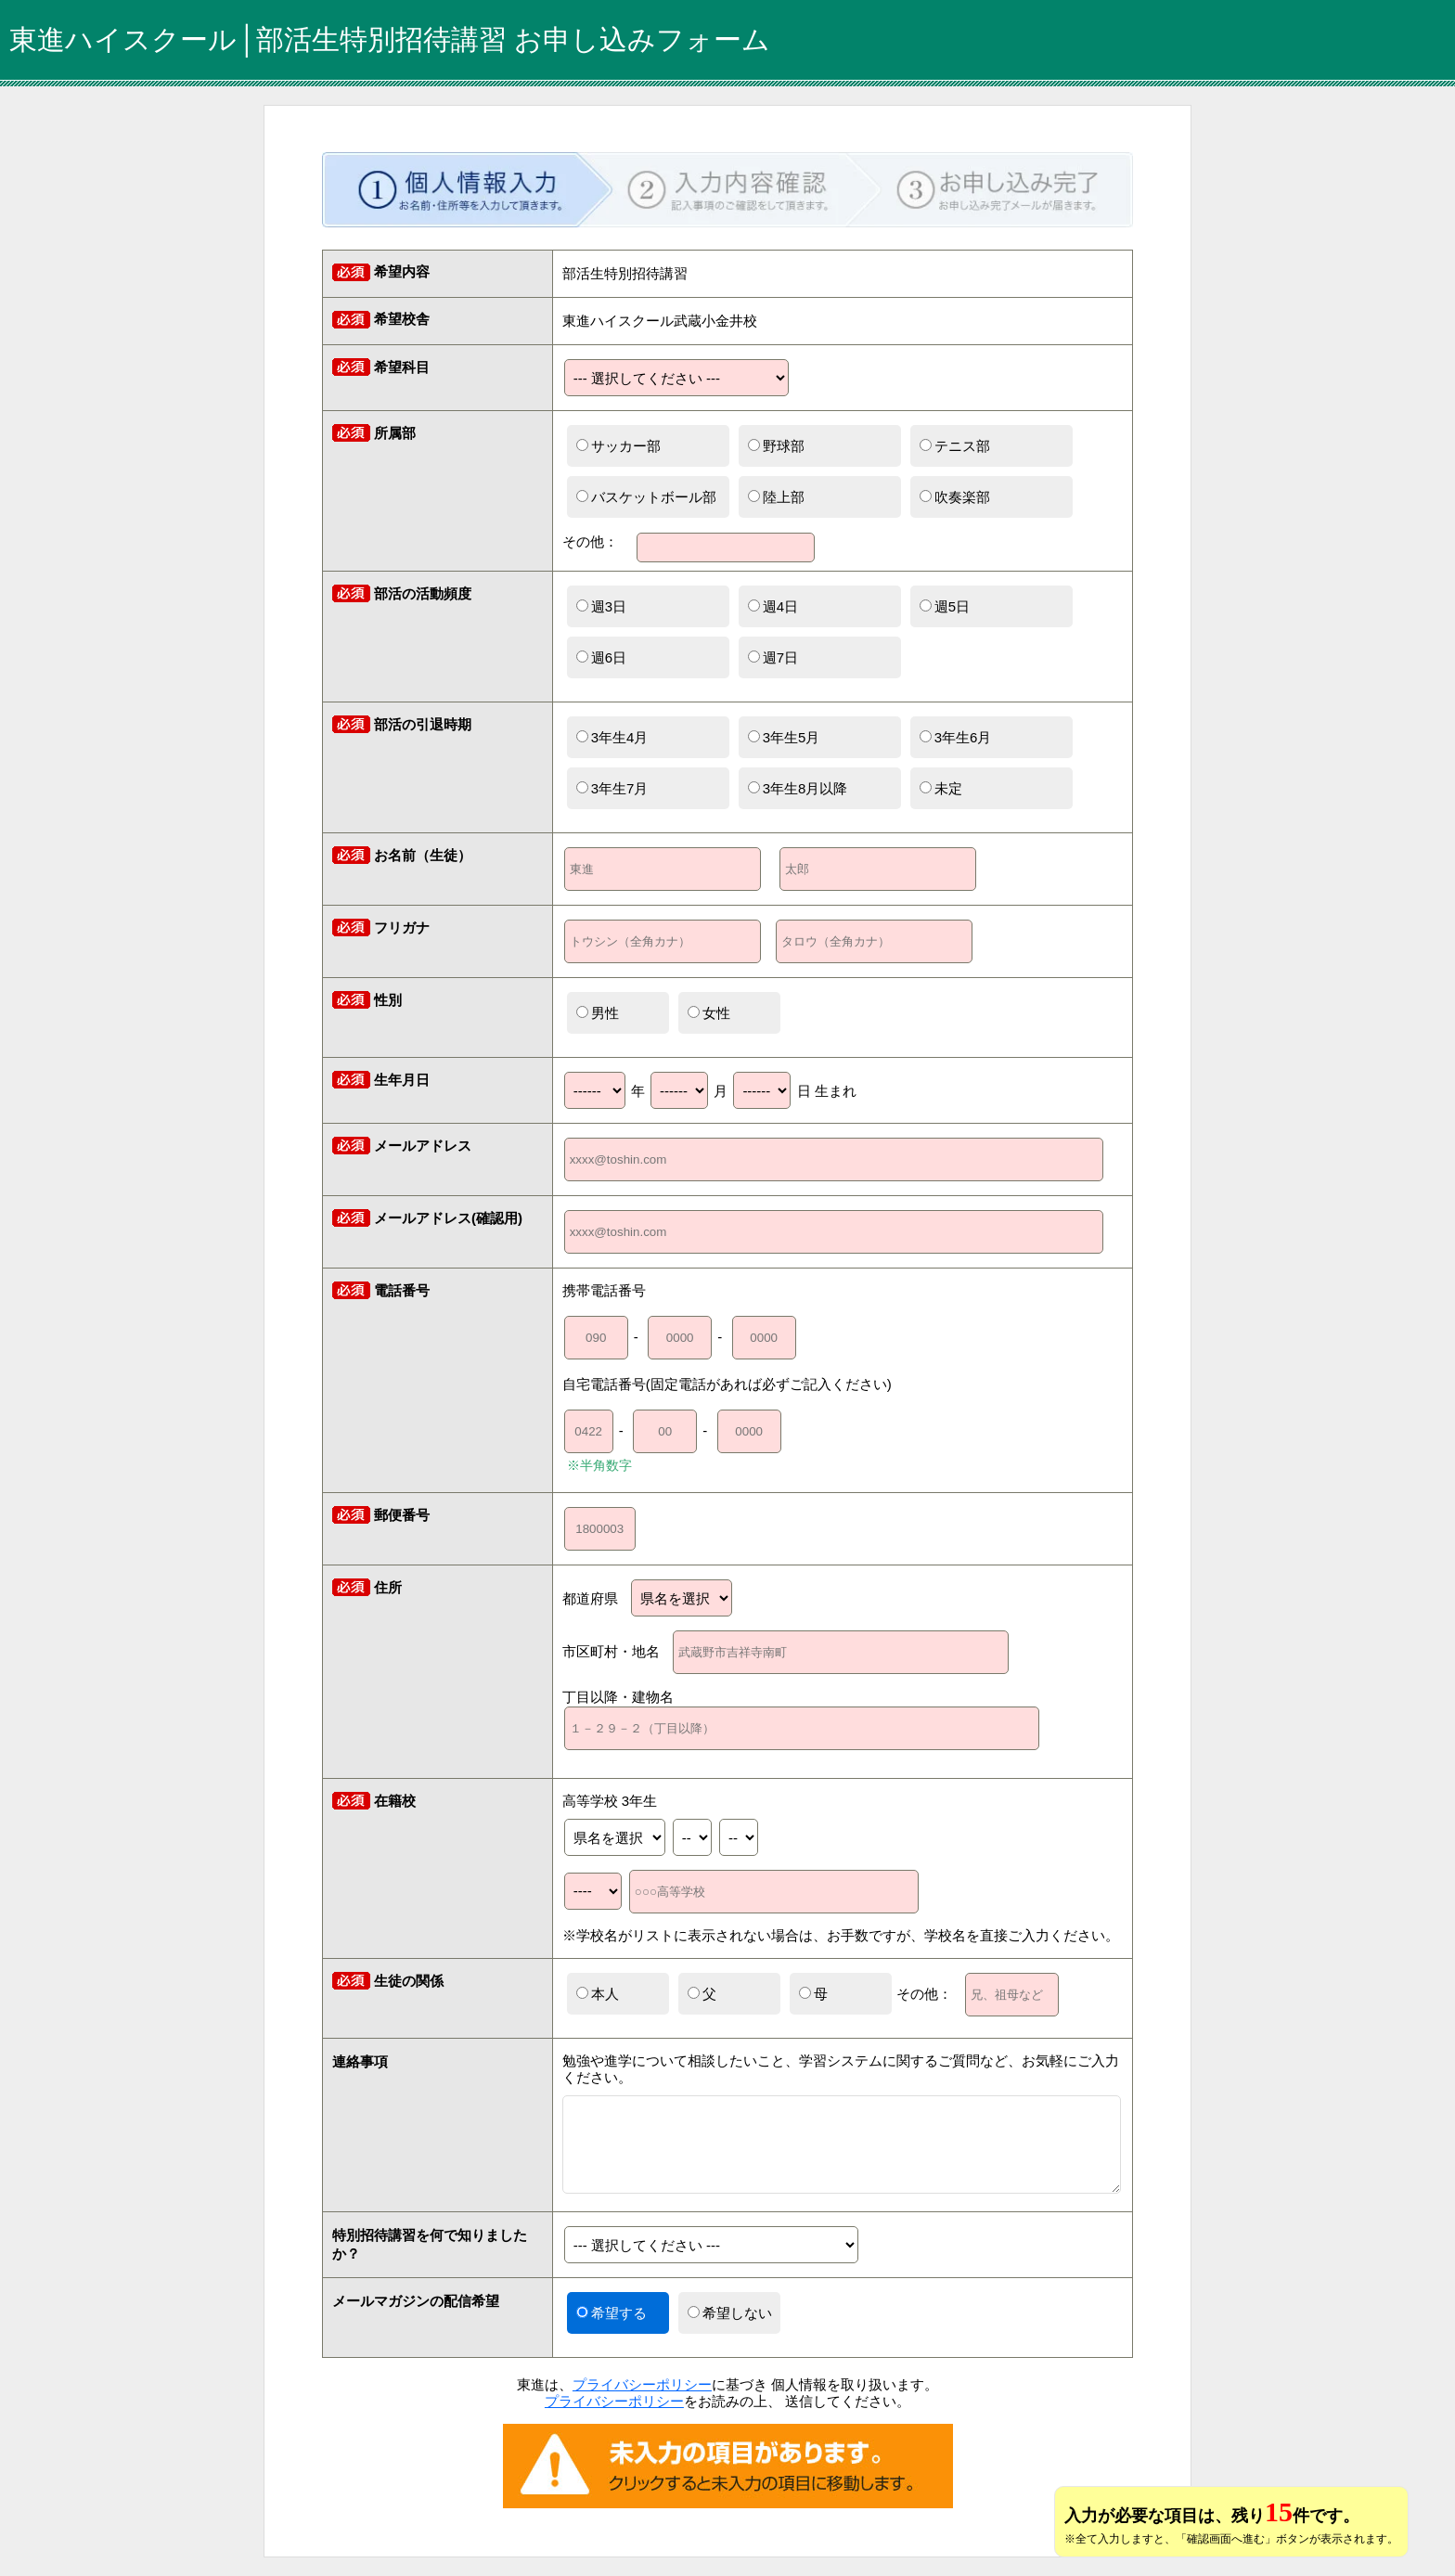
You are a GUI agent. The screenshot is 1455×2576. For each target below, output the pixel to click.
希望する (611, 2313)
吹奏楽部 (955, 497)
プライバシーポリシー (642, 2384)
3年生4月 (612, 737)
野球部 (776, 446)
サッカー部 (618, 446)
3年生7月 (612, 788)
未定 (941, 788)
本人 (597, 1994)
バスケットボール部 (646, 497)
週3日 (601, 606)
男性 (597, 1013)
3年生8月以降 (798, 788)
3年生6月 (956, 737)
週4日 (773, 606)
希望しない (730, 2313)
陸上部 (776, 497)
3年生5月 (784, 737)
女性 (709, 1013)
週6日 (601, 657)
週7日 (773, 657)
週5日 (945, 606)
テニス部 (955, 446)
